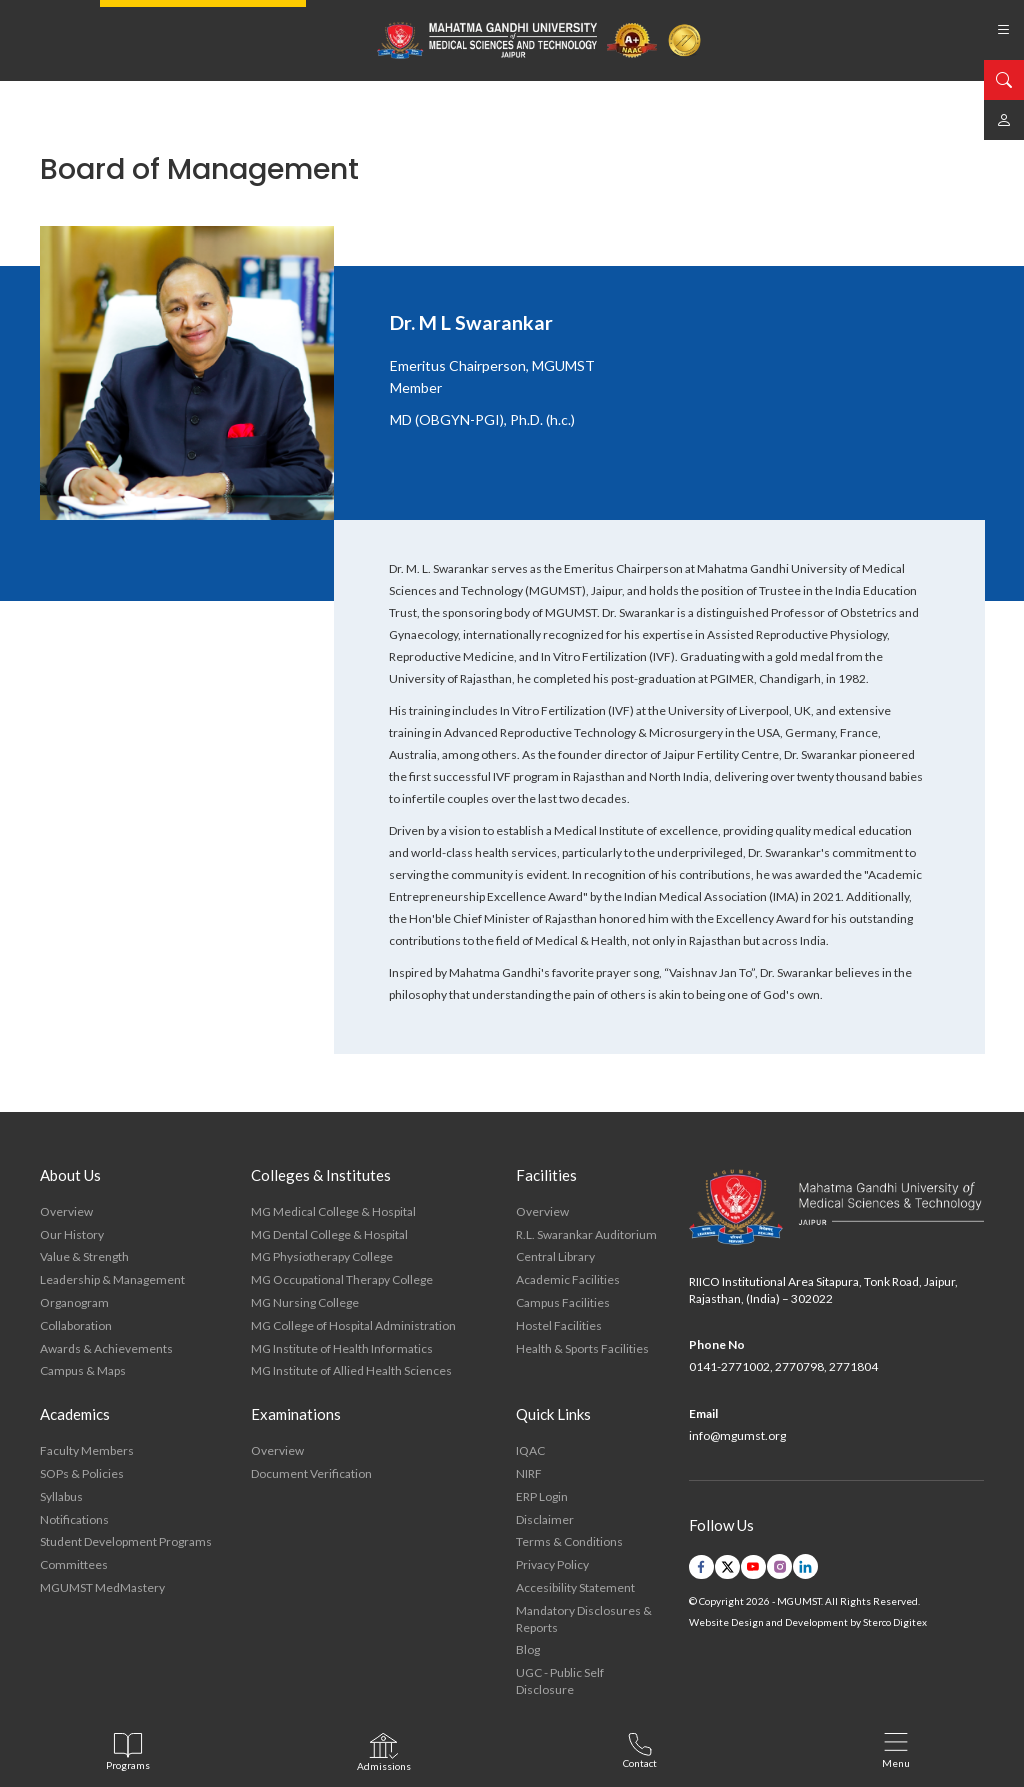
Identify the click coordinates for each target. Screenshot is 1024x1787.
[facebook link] (701, 1567)
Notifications (74, 1519)
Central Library (555, 1256)
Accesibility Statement (575, 1587)
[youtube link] (753, 1567)
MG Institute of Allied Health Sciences (351, 1370)
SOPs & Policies (82, 1473)
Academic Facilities (568, 1279)
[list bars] (1004, 30)
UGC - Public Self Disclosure (560, 1681)
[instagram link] (779, 1566)
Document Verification (311, 1473)
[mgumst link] (1004, 120)
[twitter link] (727, 1567)
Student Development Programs (126, 1541)
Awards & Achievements (106, 1348)
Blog (528, 1649)
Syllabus (61, 1496)
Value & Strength (84, 1256)
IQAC (530, 1450)
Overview (66, 1211)
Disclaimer (545, 1519)
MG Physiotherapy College (322, 1256)
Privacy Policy (552, 1564)
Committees (74, 1564)
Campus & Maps (83, 1370)
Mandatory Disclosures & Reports (584, 1619)
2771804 (853, 1366)
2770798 (799, 1366)
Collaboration (76, 1325)
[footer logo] (836, 1207)
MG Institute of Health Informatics (342, 1348)
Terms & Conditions (569, 1541)
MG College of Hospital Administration (353, 1325)
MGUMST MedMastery (102, 1587)
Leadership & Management (112, 1279)
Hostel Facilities (559, 1325)
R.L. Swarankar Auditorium (586, 1234)
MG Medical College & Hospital (333, 1211)
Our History (72, 1234)
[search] (1004, 80)
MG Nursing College (305, 1302)
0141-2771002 (729, 1366)
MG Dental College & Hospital (329, 1234)
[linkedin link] (805, 1566)
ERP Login (542, 1496)
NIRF (529, 1473)
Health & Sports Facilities (582, 1348)
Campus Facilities (563, 1302)
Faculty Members (87, 1450)
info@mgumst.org (737, 1435)
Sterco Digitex (895, 1622)
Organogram (74, 1302)
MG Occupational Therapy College (342, 1279)
